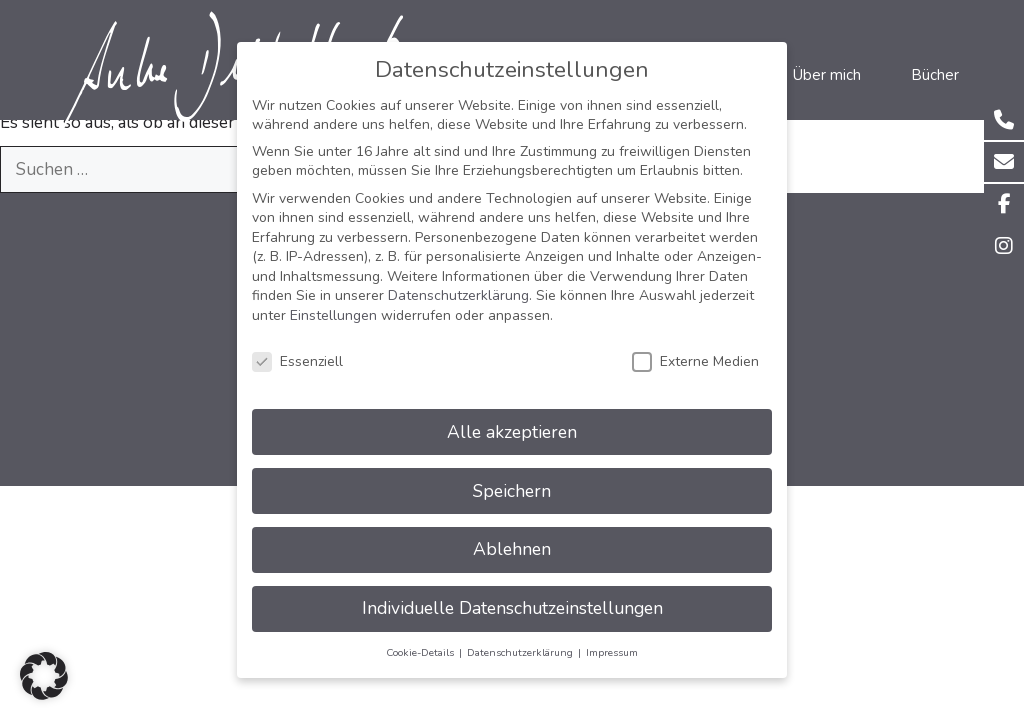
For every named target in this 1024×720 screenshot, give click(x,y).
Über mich (827, 75)
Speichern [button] (512, 472)
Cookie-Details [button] (421, 634)
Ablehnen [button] (512, 531)
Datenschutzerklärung (458, 277)
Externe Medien (695, 342)
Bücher (935, 75)
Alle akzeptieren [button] (512, 413)
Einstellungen (333, 297)
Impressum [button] (612, 634)
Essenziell (297, 342)
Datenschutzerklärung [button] (521, 634)
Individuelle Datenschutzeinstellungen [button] (512, 590)
